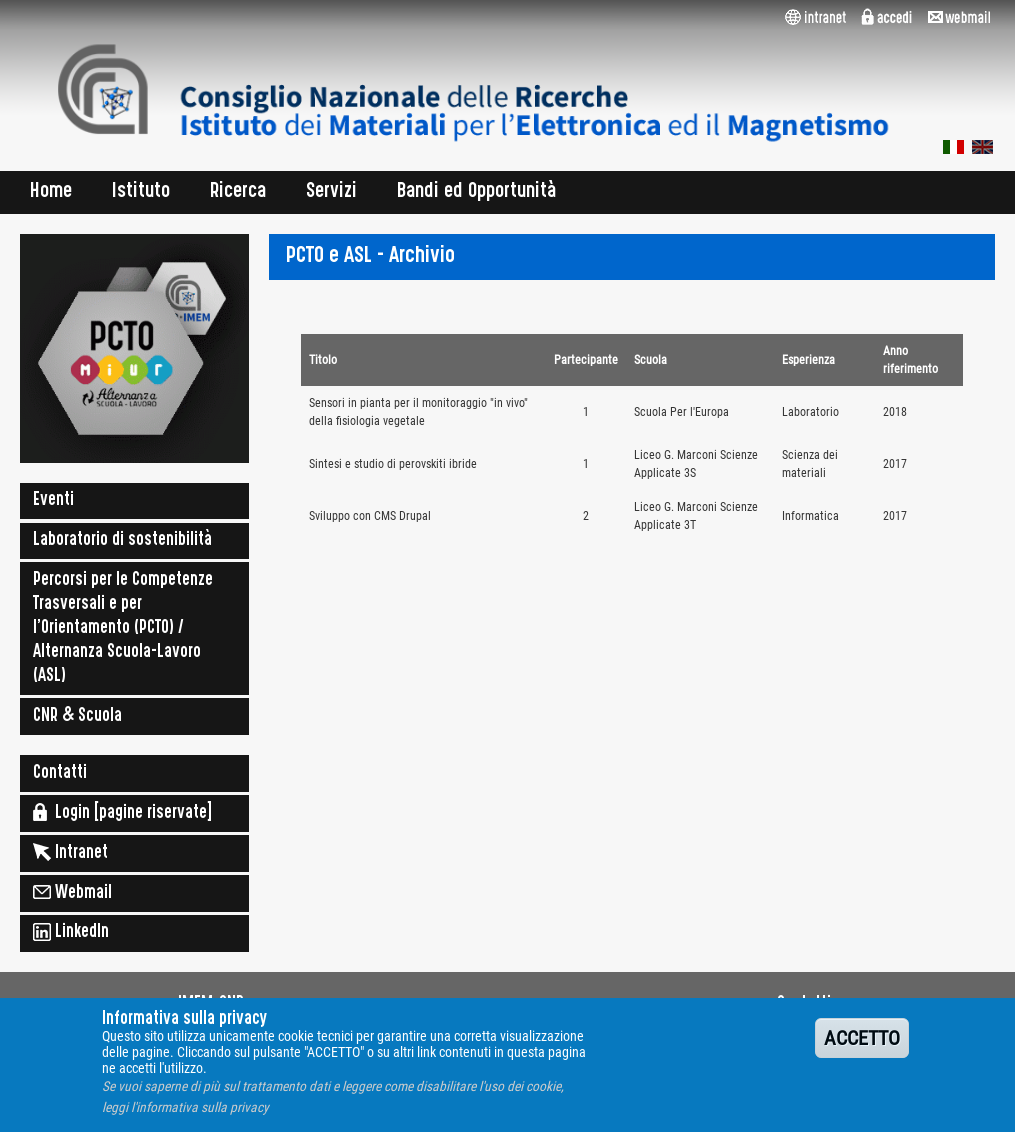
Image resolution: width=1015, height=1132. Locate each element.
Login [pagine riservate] (122, 812)
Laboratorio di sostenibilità (122, 541)
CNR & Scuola (77, 717)
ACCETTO (862, 1048)
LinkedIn (71, 932)
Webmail (72, 892)
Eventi (53, 501)
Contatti (60, 774)
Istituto (141, 192)
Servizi (331, 192)
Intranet (70, 852)
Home (51, 192)
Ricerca (238, 192)
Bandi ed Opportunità (477, 192)
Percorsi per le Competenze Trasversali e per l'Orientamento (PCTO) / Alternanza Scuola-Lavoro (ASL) (123, 629)
